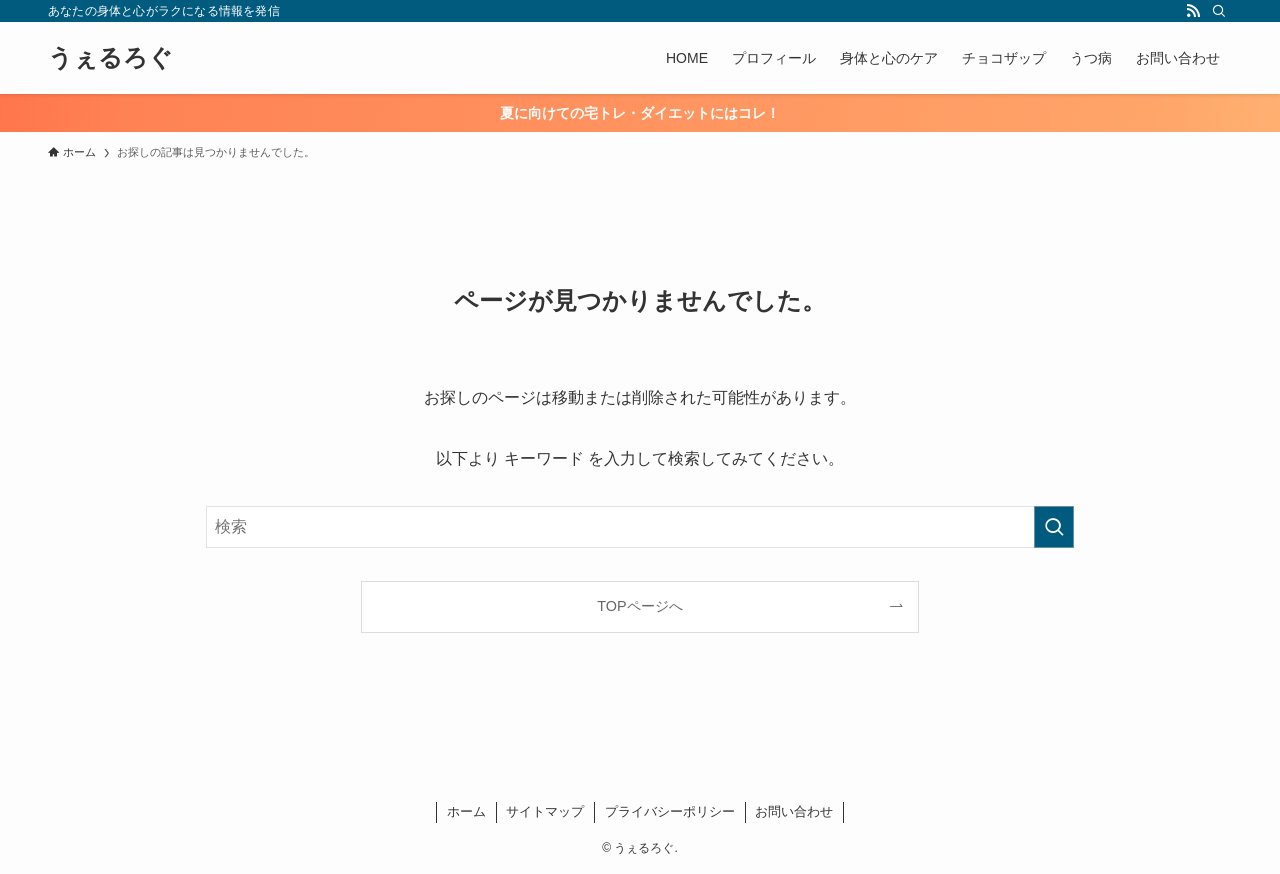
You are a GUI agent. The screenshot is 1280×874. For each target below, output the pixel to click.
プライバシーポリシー (670, 811)
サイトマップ (545, 811)
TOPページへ (639, 606)
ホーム (466, 811)
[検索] (1219, 11)
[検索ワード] (640, 527)
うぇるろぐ (110, 58)
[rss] (1193, 11)
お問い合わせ (794, 811)
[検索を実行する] (1054, 527)
